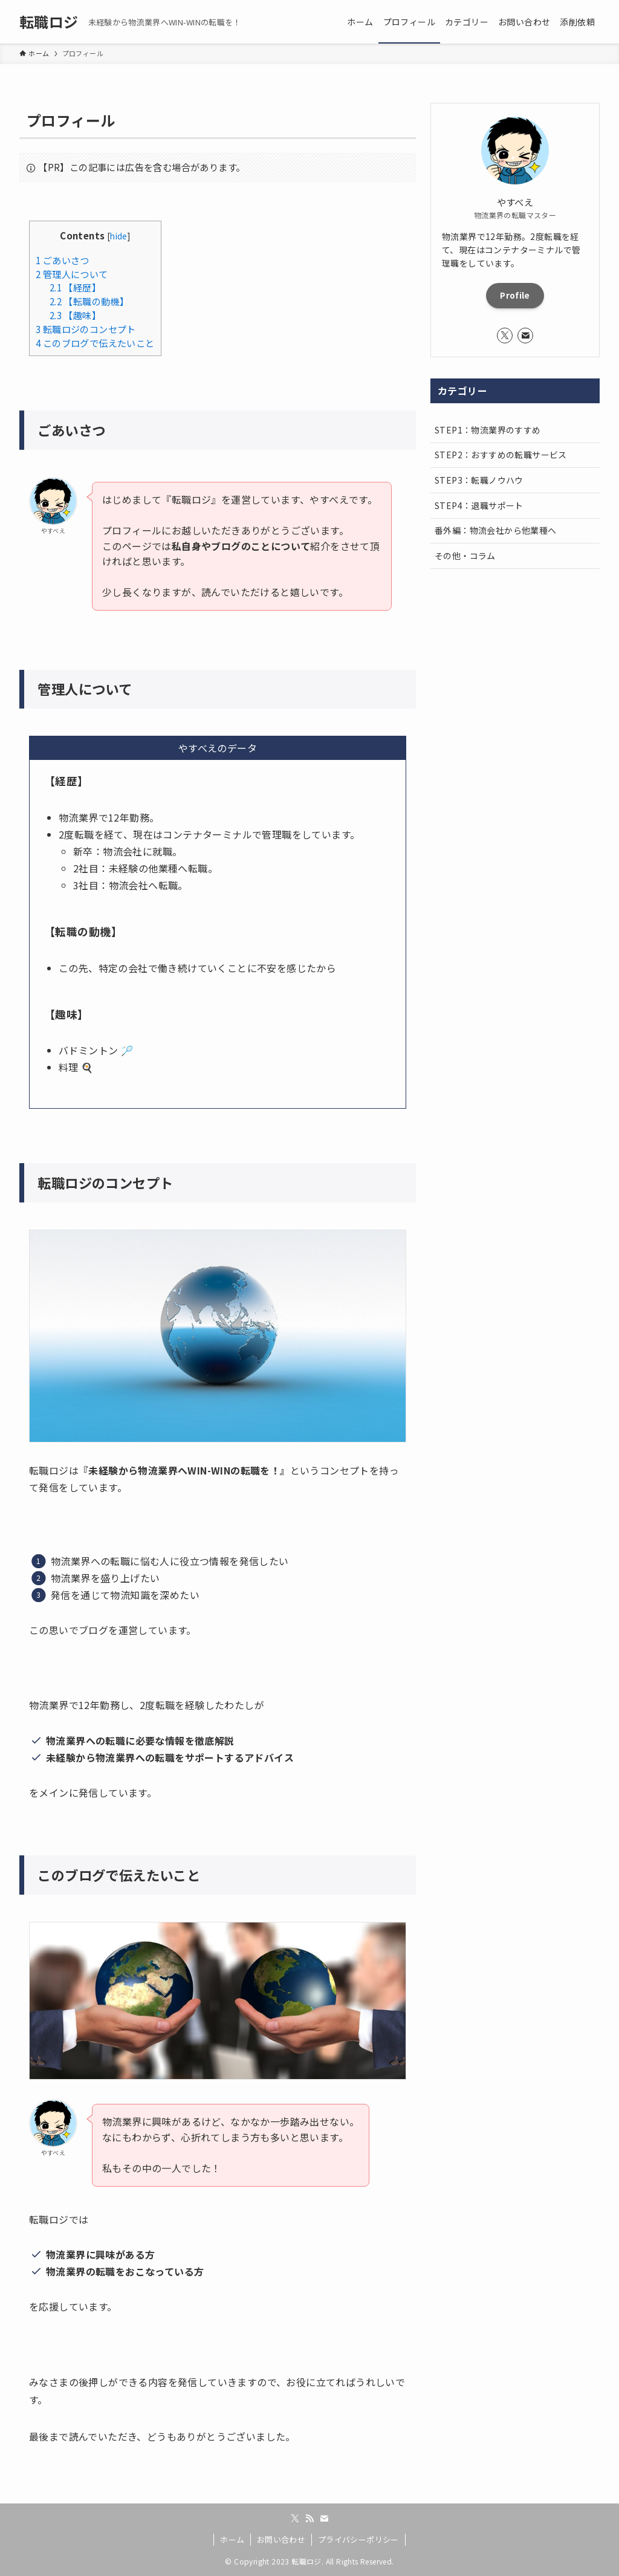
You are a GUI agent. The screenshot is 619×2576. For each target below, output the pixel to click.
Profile (515, 295)
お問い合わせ (281, 2539)
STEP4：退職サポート (479, 505)
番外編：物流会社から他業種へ (496, 530)
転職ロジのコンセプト (86, 329)
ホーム (232, 2539)
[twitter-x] (505, 335)
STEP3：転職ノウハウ (479, 480)
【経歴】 (75, 287)
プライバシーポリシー (358, 2539)
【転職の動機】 (89, 301)
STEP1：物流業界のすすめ (488, 430)
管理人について (72, 274)
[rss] (309, 2518)
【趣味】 (75, 315)
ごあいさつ (62, 260)
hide (119, 236)
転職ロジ (49, 22)
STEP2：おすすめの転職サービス (501, 455)
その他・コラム (465, 556)
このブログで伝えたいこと (95, 342)
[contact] (525, 335)
